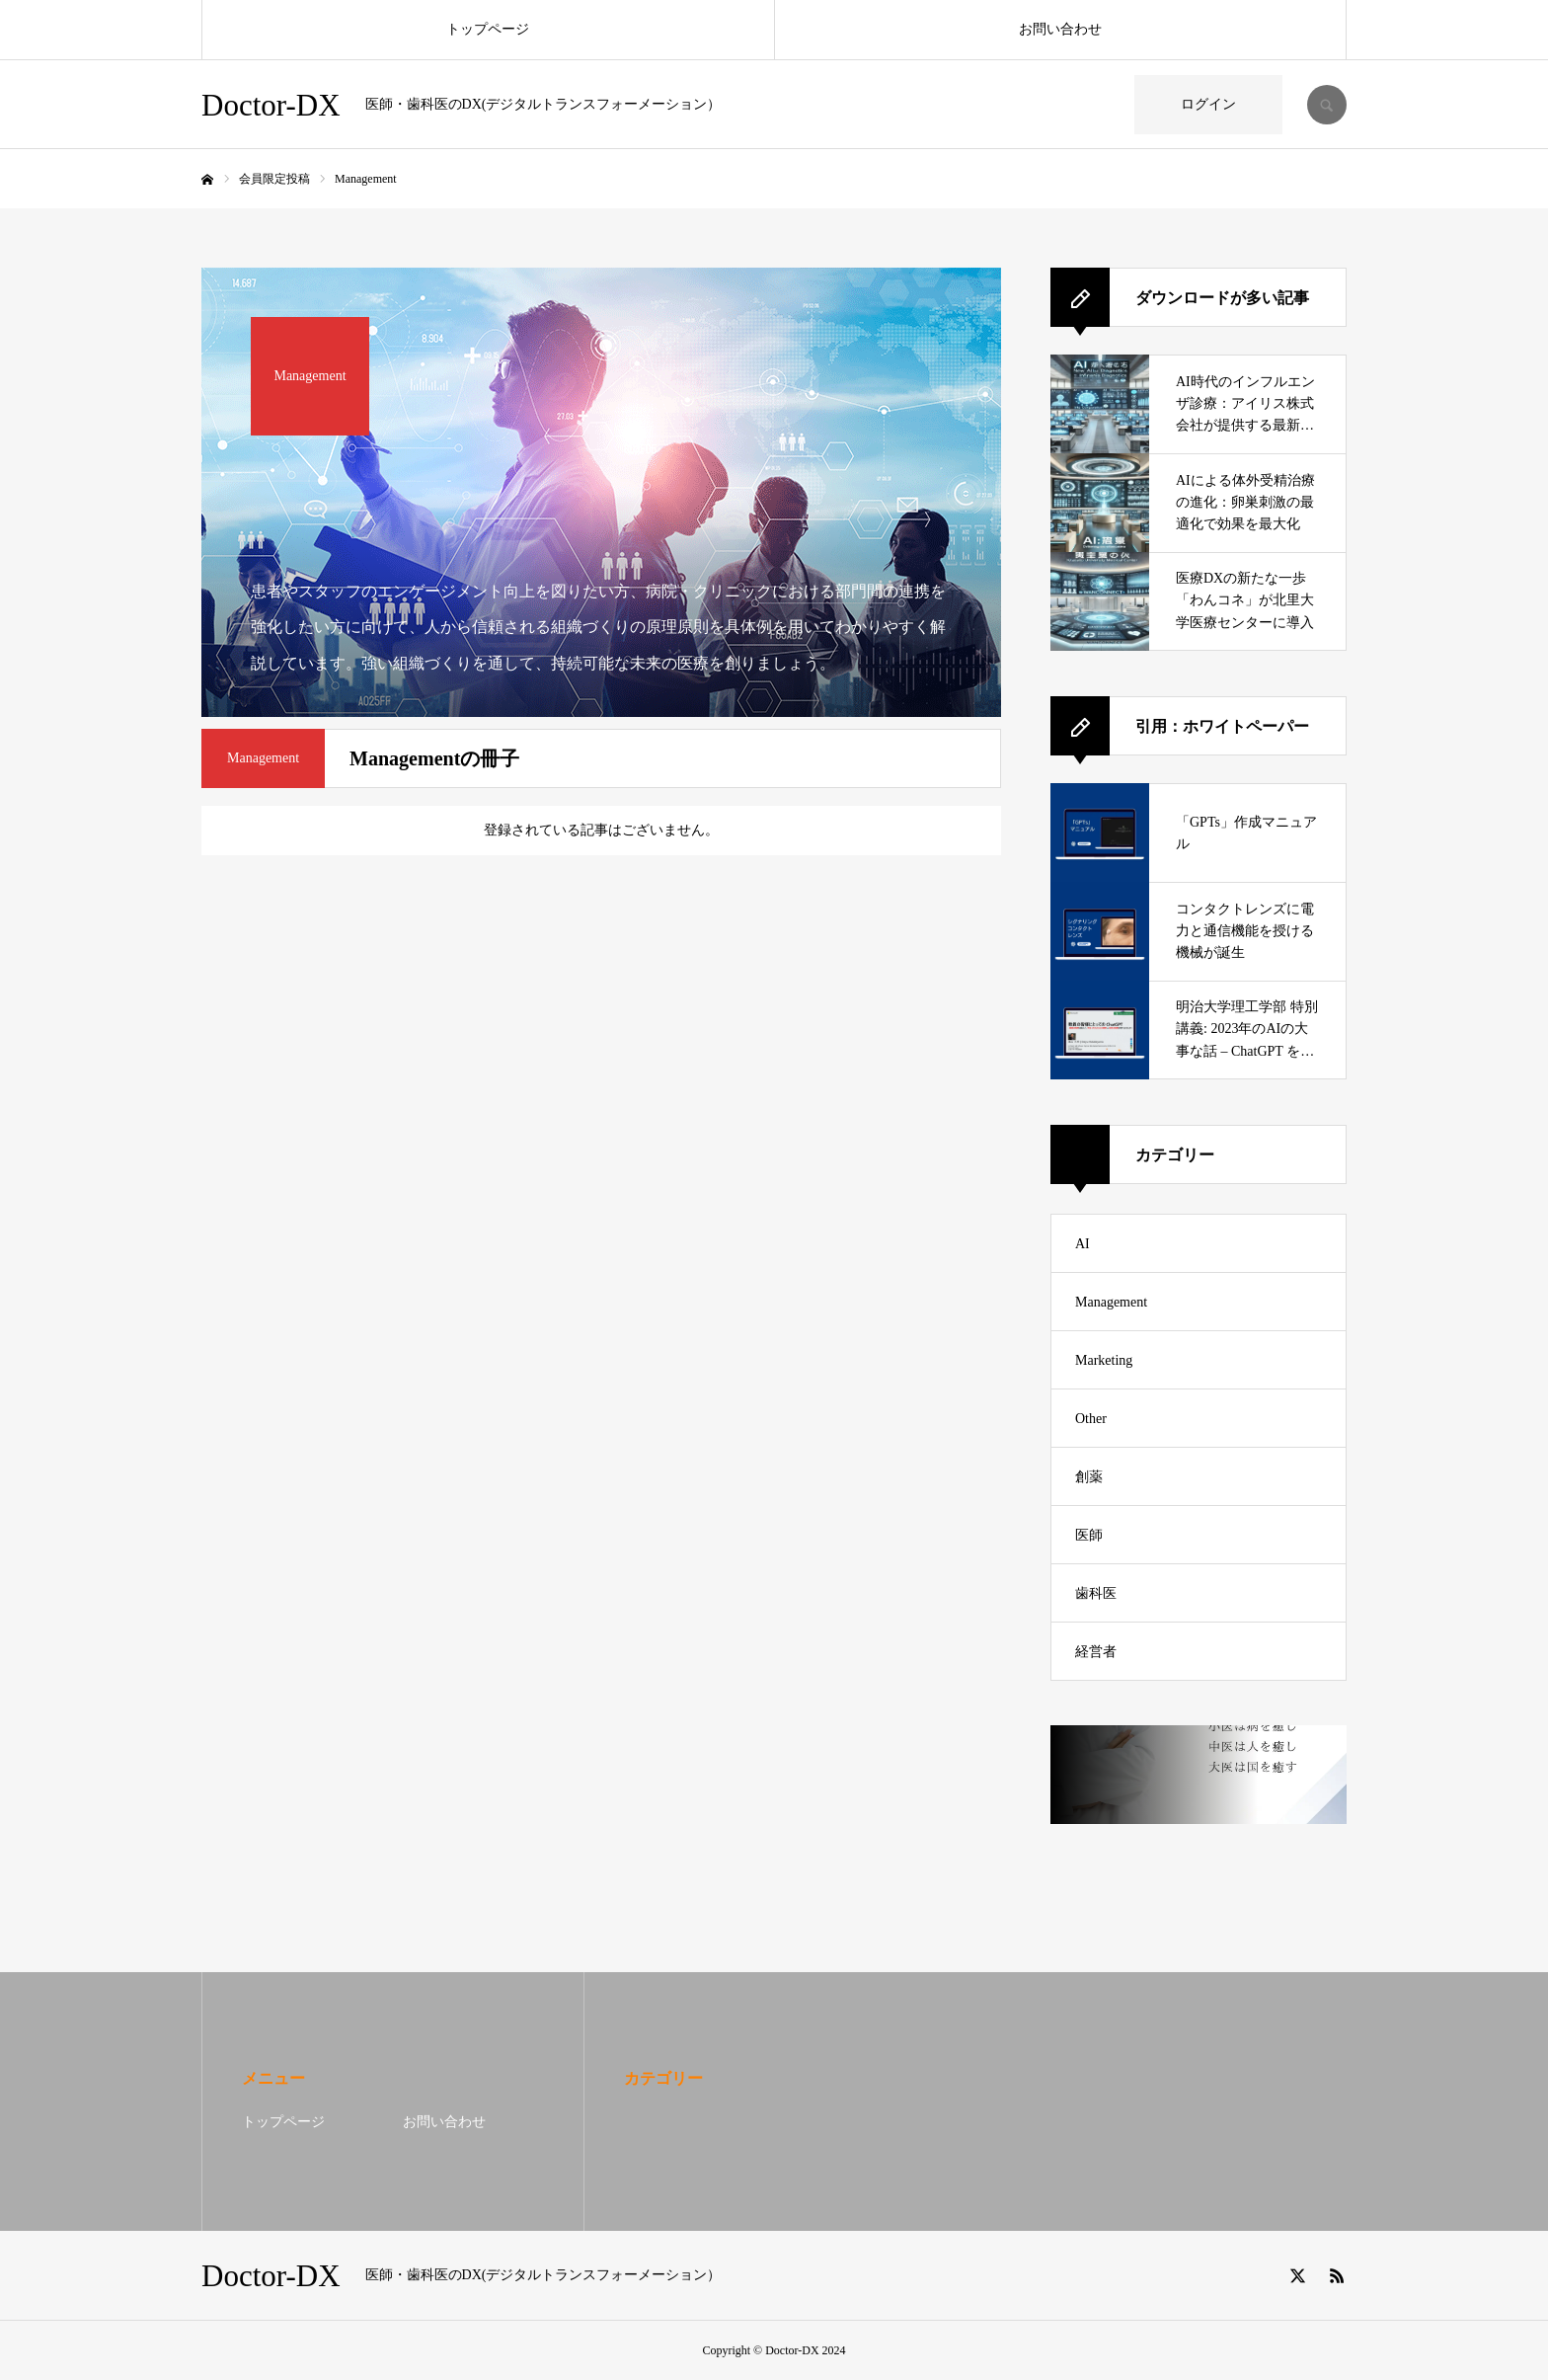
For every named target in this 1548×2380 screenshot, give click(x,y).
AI (1082, 1243)
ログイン (1208, 104)
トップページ (487, 29)
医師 (1089, 1535)
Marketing (1103, 1360)
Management (1111, 1302)
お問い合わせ (1060, 29)
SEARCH (1327, 104)
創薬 (1089, 1476)
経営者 (1096, 1651)
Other (1091, 1418)
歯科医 (1096, 1593)
